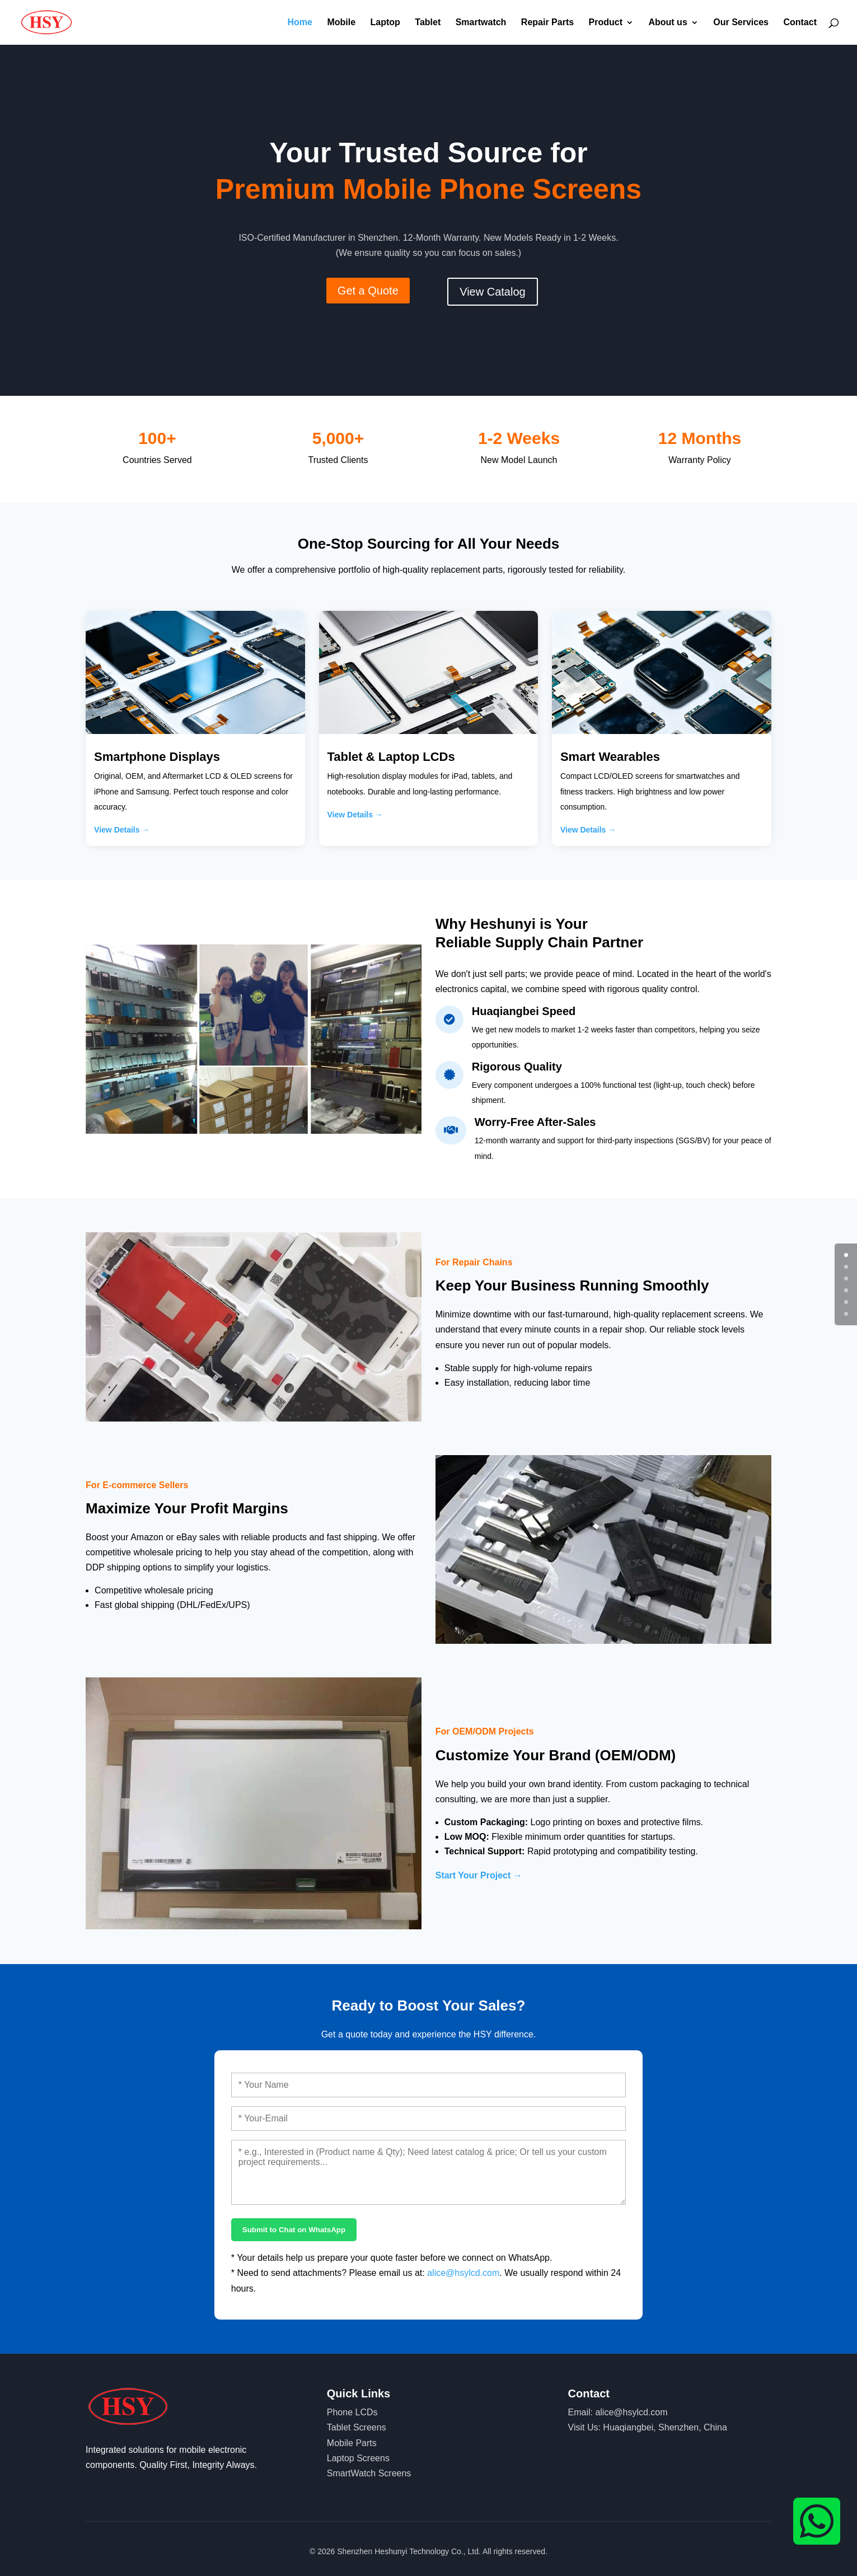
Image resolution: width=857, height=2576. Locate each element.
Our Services (741, 22)
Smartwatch (481, 22)
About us (667, 22)
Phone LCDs (352, 2412)
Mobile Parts (352, 2443)
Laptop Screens (358, 2458)
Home (299, 22)
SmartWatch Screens (369, 2473)
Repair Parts (547, 22)
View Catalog (492, 292)
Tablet (428, 22)
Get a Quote (368, 290)
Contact (800, 22)
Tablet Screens (356, 2427)
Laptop (385, 22)
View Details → (121, 829)
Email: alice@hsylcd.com (618, 2412)
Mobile (341, 22)
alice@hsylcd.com (463, 2273)
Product (605, 22)
